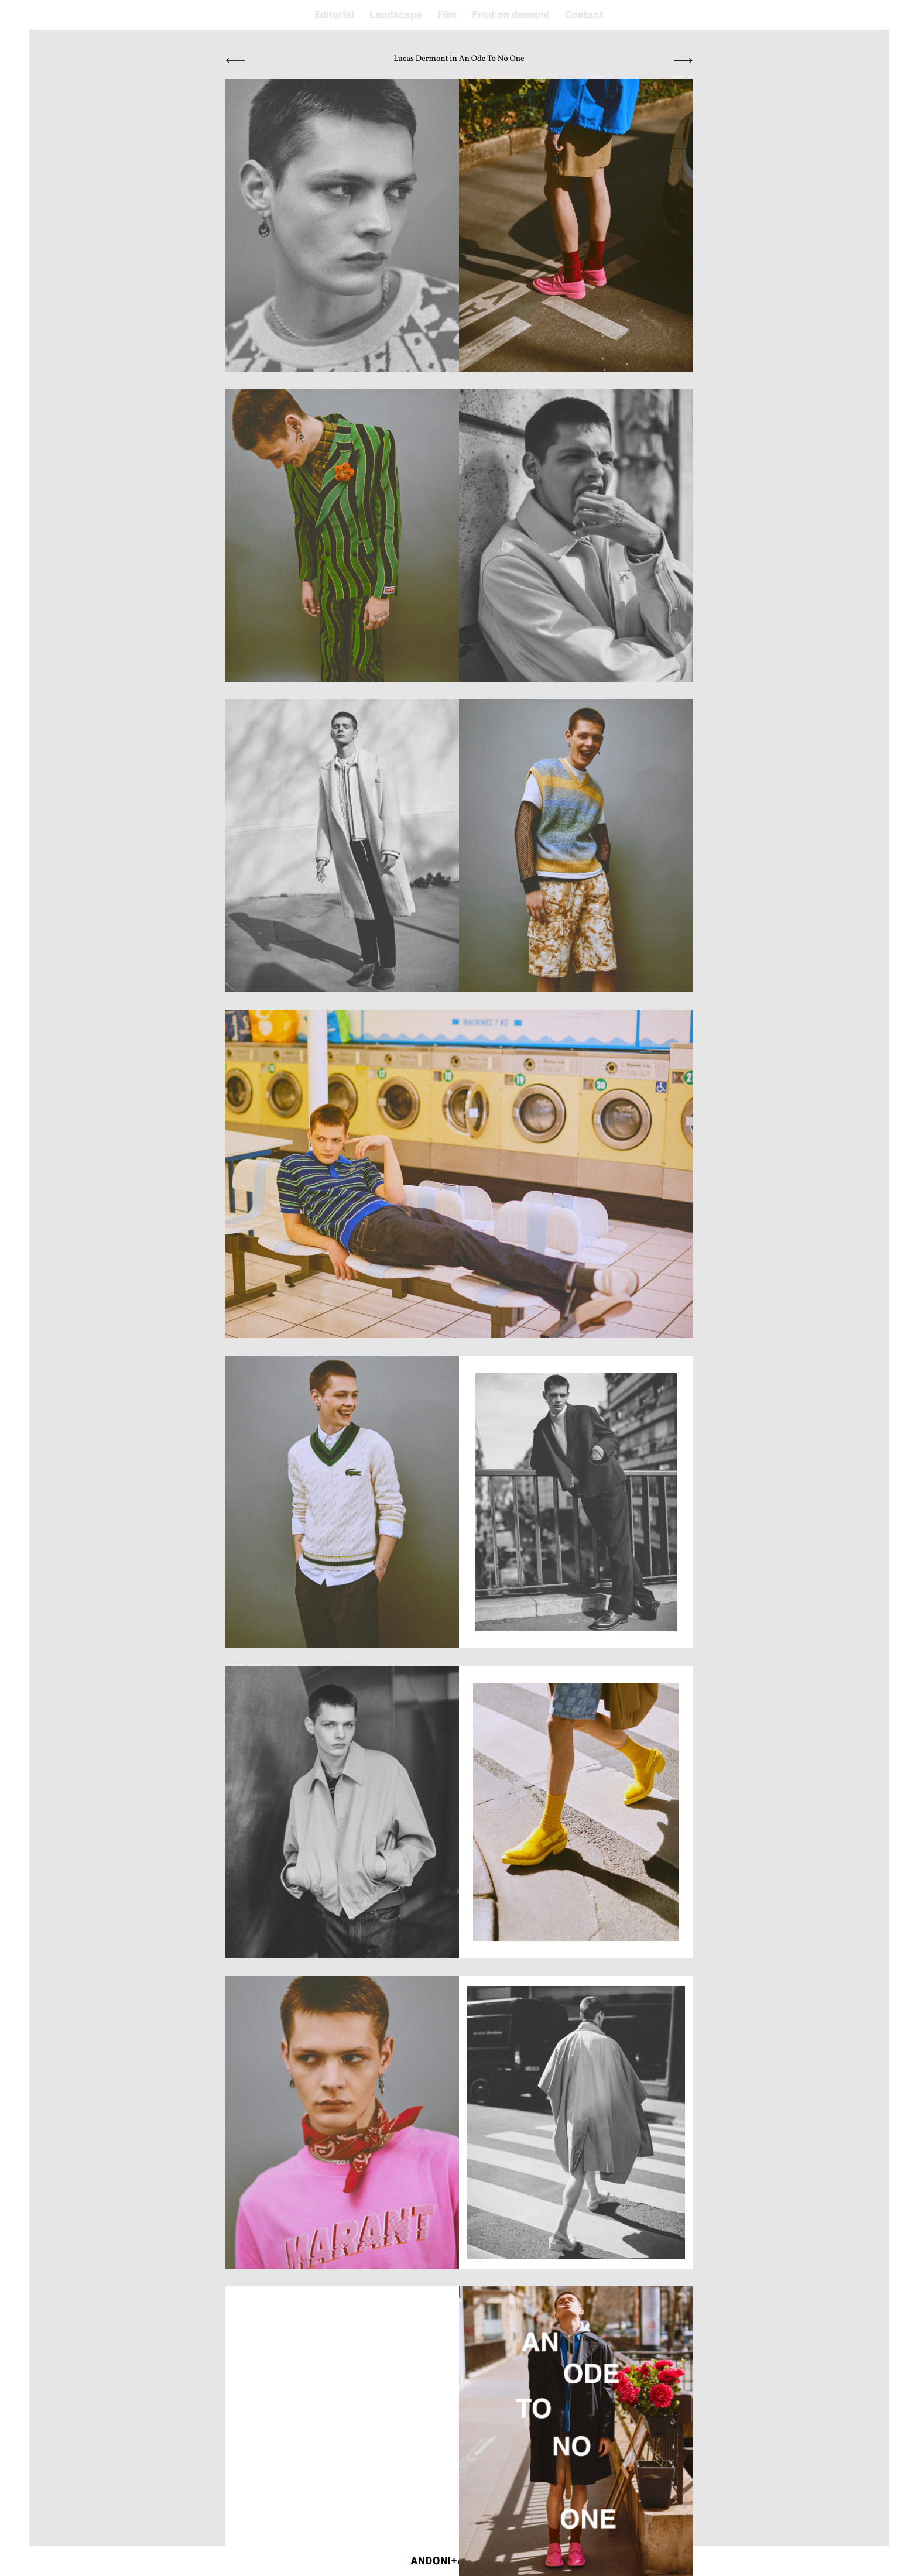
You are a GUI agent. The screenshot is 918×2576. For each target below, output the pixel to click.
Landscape (395, 15)
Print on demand (511, 15)
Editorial (334, 15)
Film (447, 15)
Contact (584, 15)
